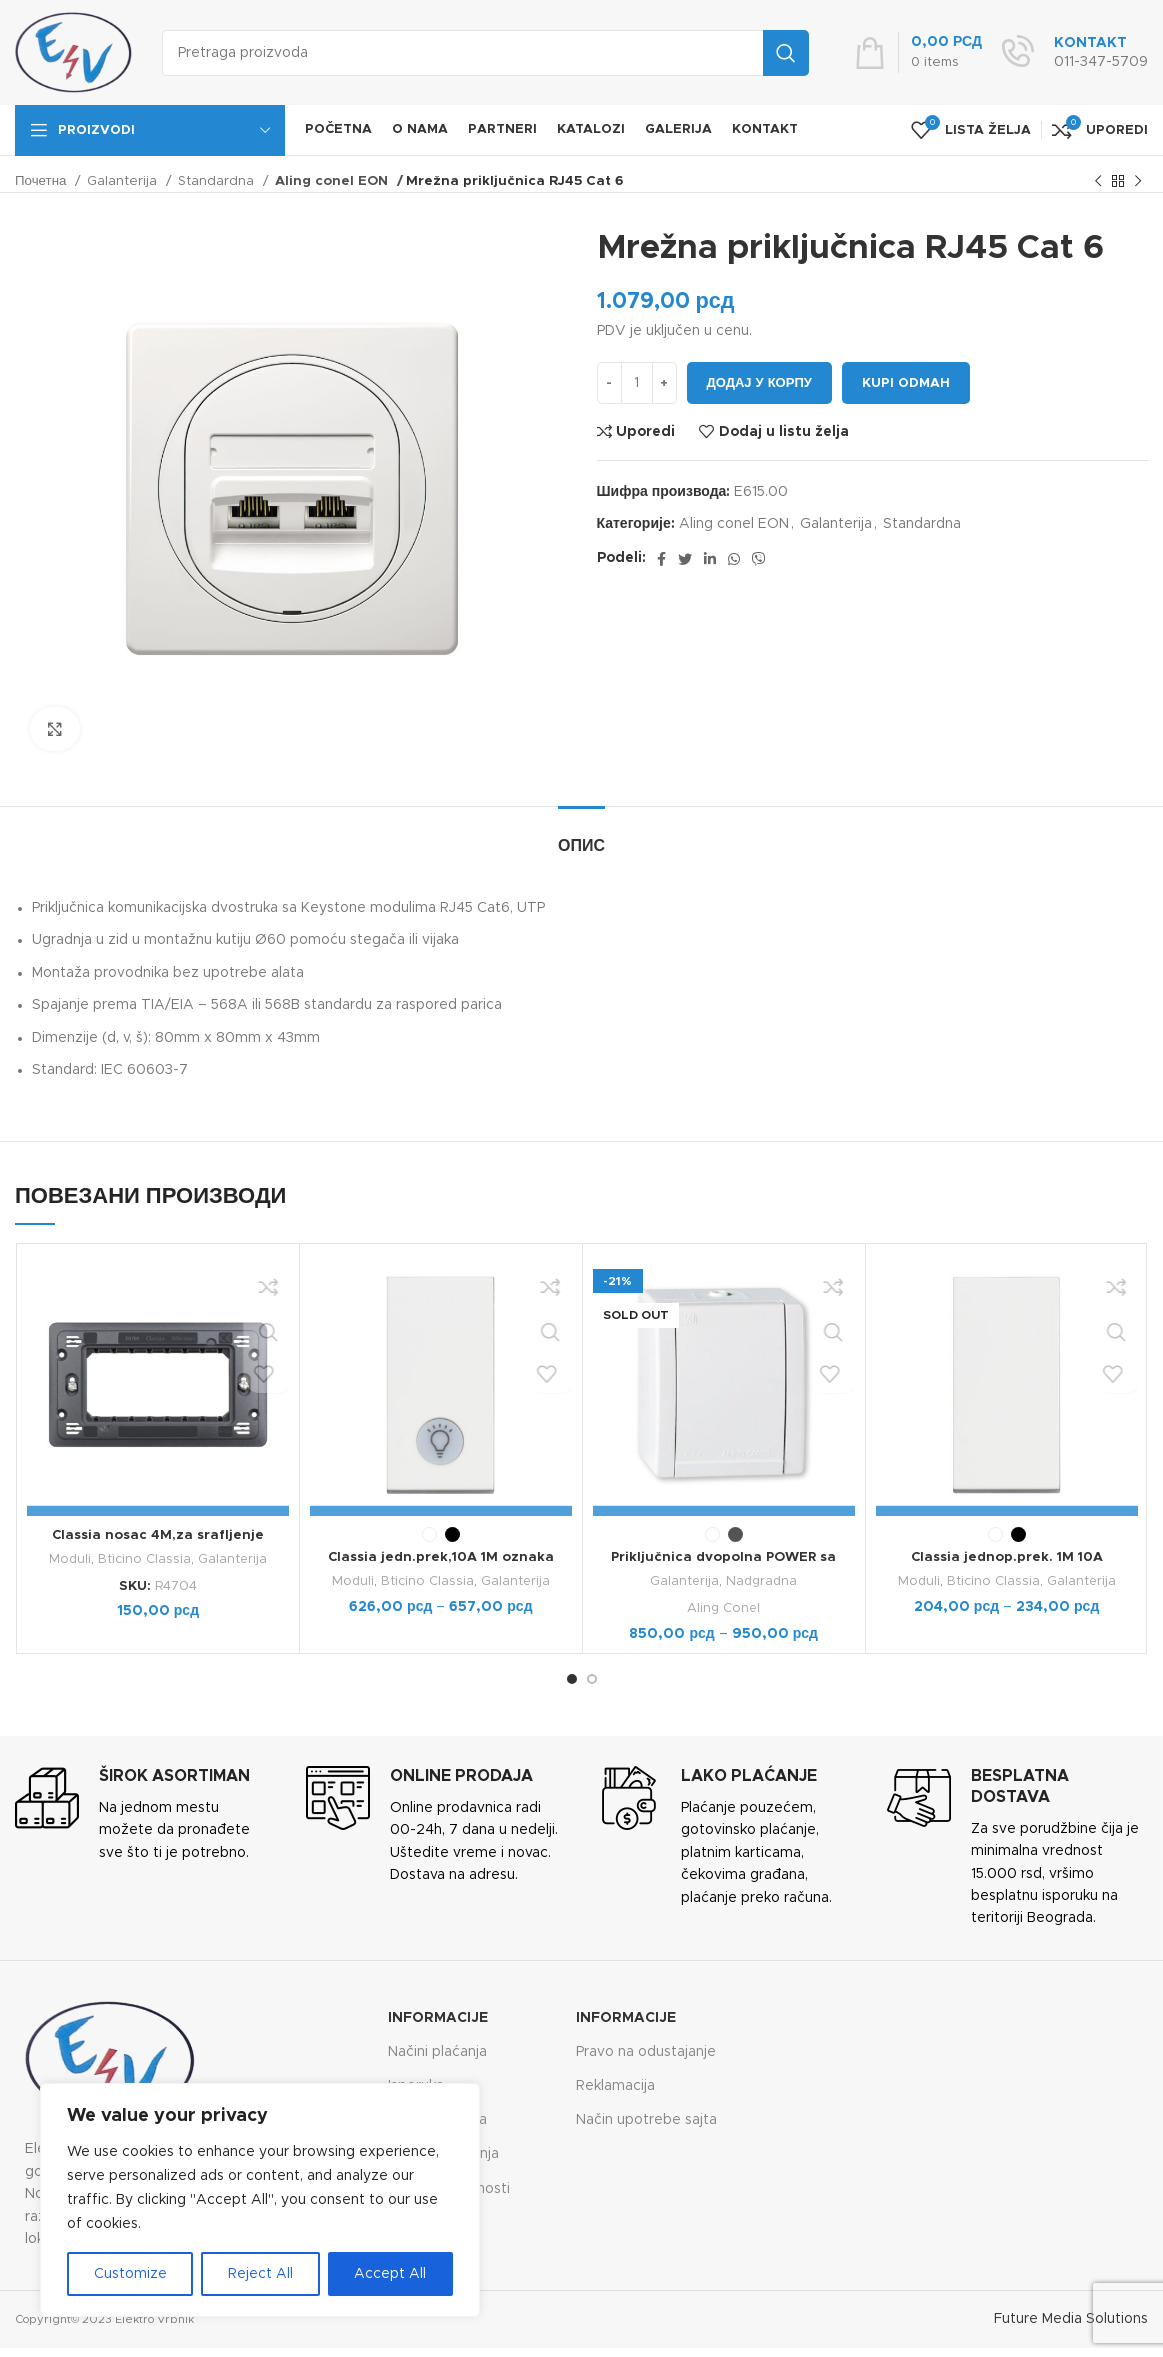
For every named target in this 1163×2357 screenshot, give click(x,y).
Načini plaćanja (437, 2051)
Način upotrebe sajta (646, 2120)
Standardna (218, 181)
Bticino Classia (144, 1559)
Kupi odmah (906, 383)
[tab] (581, 836)
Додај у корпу (759, 383)
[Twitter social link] (685, 559)
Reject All (260, 2274)
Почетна (42, 181)
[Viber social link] (759, 559)
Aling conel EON (330, 181)
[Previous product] (1098, 182)
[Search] (485, 53)
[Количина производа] (637, 383)
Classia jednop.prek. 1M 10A (1007, 1557)
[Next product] (1138, 182)
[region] (260, 2200)
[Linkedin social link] (710, 559)
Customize (130, 2274)
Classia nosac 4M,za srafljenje (157, 1535)
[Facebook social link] (661, 559)
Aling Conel (723, 1608)
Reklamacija (615, 2085)
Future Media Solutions (1071, 2319)
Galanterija (124, 181)
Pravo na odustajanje (646, 2051)
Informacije (438, 2017)
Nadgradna (762, 1581)
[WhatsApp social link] (734, 559)
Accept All (390, 2274)
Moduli (69, 1559)
